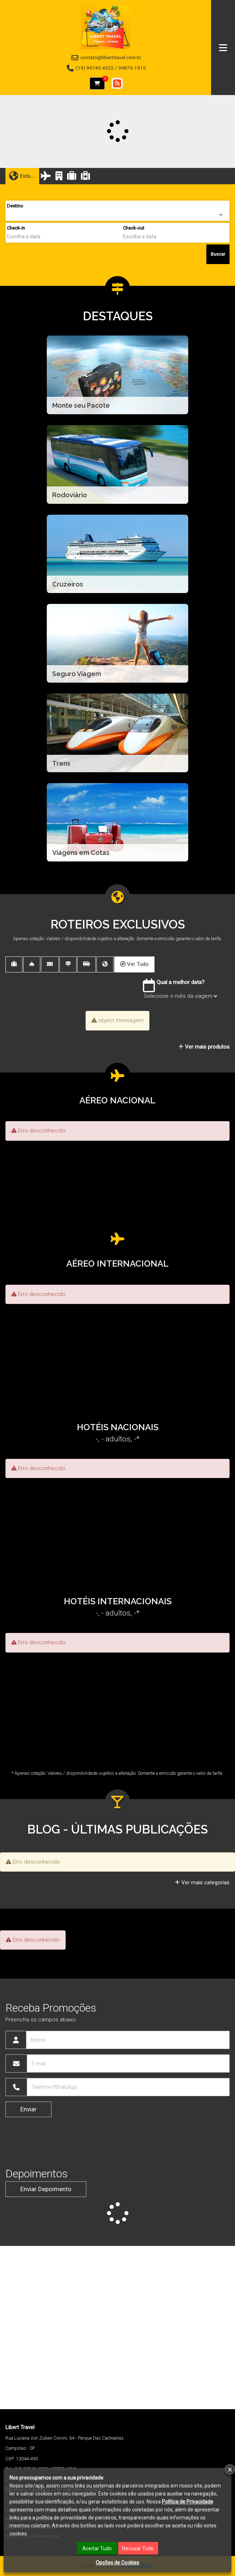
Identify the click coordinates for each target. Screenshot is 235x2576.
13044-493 (27, 2458)
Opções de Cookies (117, 2562)
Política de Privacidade (187, 2502)
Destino (15, 206)
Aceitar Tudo (97, 2548)
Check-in (16, 228)
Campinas (15, 2448)
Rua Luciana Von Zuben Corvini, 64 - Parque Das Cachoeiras (64, 2438)
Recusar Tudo (138, 2548)
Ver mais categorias (202, 1882)
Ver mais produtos (204, 1047)
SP (32, 2448)
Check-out (133, 228)
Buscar (218, 254)
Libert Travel (19, 2427)
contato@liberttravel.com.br (111, 57)
